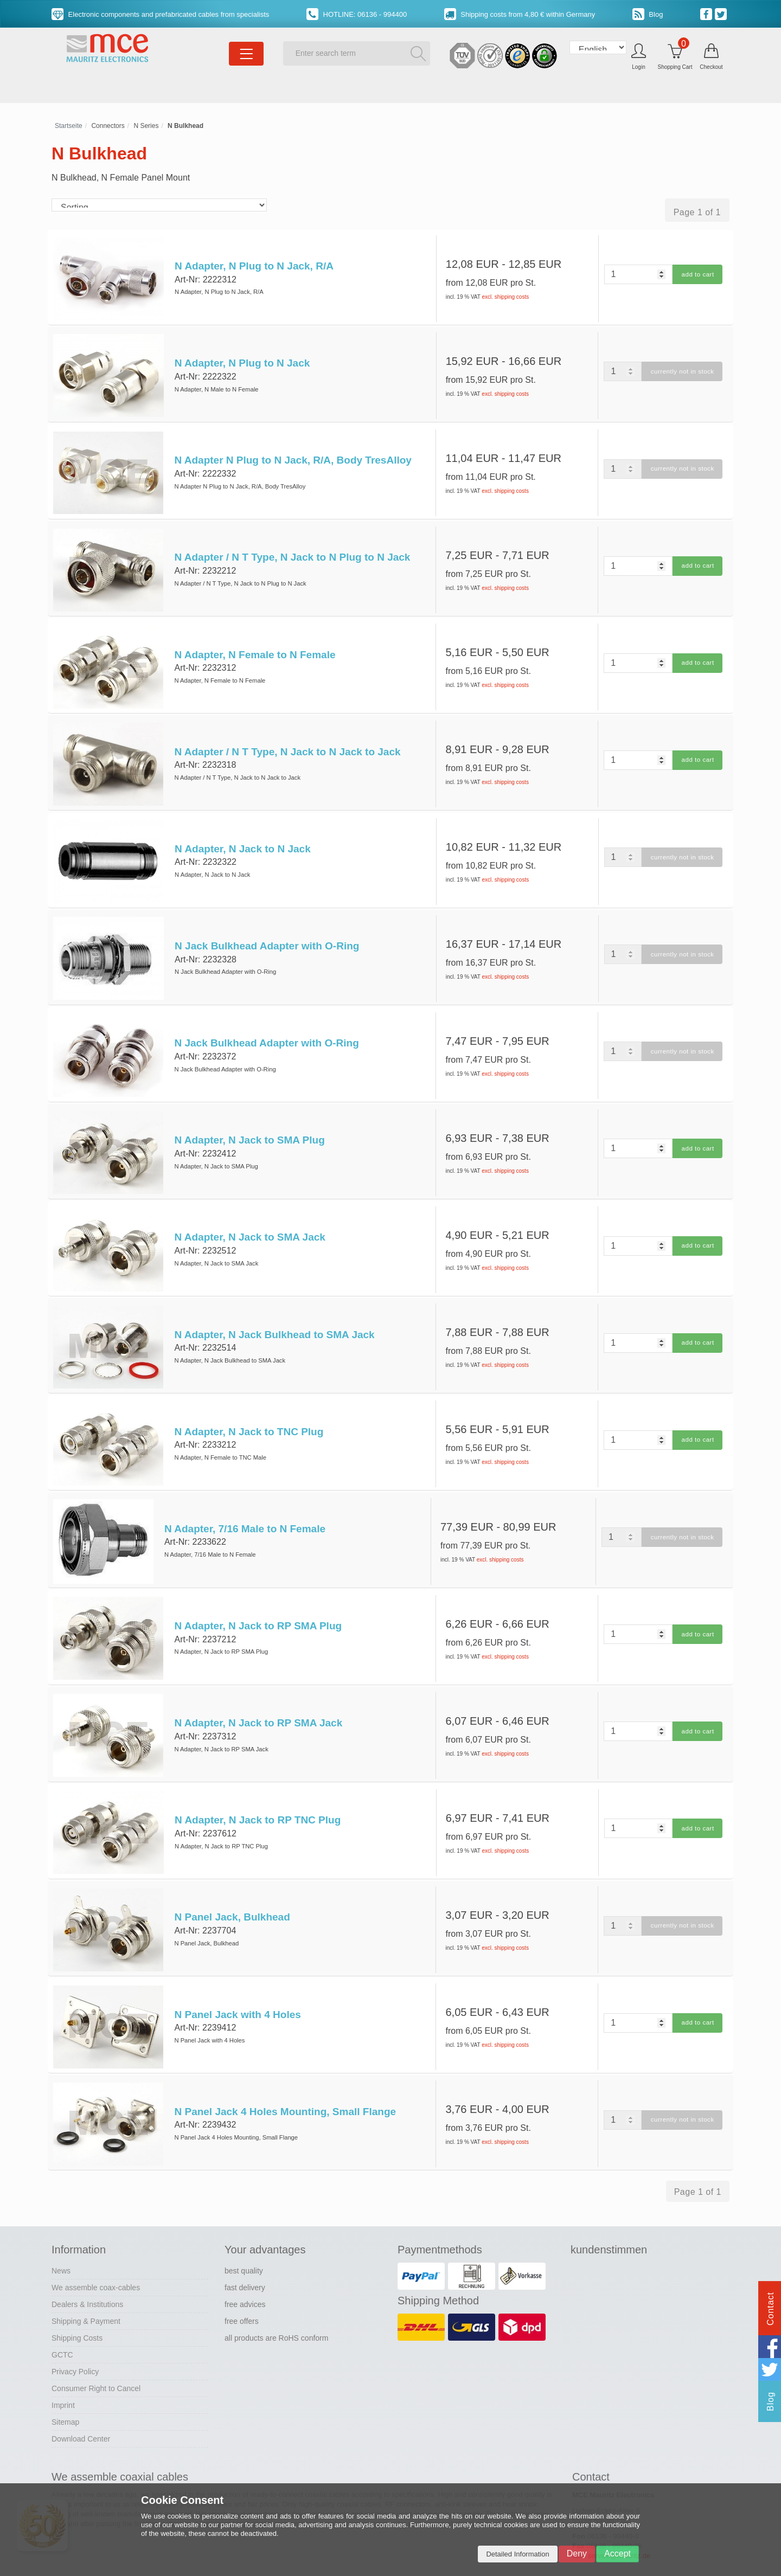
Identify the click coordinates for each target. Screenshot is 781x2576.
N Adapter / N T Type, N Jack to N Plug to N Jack (291, 552)
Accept (617, 2553)
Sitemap (65, 2388)
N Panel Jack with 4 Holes (237, 1983)
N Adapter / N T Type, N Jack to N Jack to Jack (287, 743)
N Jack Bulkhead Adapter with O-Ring (266, 934)
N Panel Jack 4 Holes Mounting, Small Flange (284, 2079)
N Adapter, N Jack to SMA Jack (249, 1220)
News (61, 2236)
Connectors (107, 126)
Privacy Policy (75, 2337)
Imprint (63, 2371)
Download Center (81, 2404)
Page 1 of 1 (697, 212)
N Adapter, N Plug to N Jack (241, 361)
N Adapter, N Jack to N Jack (242, 838)
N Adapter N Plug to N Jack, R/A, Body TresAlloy (292, 456)
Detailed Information (517, 2554)
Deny (577, 2553)
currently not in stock (681, 370)
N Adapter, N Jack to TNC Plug (248, 1411)
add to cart (697, 274)
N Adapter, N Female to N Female (254, 647)
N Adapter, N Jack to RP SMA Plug (257, 1602)
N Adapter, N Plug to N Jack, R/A (253, 266)
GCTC (62, 2320)
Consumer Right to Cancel (96, 2354)
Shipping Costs (77, 2303)
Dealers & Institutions (87, 2270)
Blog (647, 14)
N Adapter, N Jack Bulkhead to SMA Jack (274, 1315)
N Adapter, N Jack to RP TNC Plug (257, 1792)
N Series (145, 126)
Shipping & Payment (86, 2287)
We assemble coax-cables (96, 2253)
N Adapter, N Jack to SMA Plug (249, 1124)
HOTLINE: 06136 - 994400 (356, 14)
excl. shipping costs (505, 297)
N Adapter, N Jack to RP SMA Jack (258, 1697)
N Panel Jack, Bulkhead (231, 1888)
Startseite (68, 126)
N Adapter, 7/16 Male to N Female (243, 1506)
